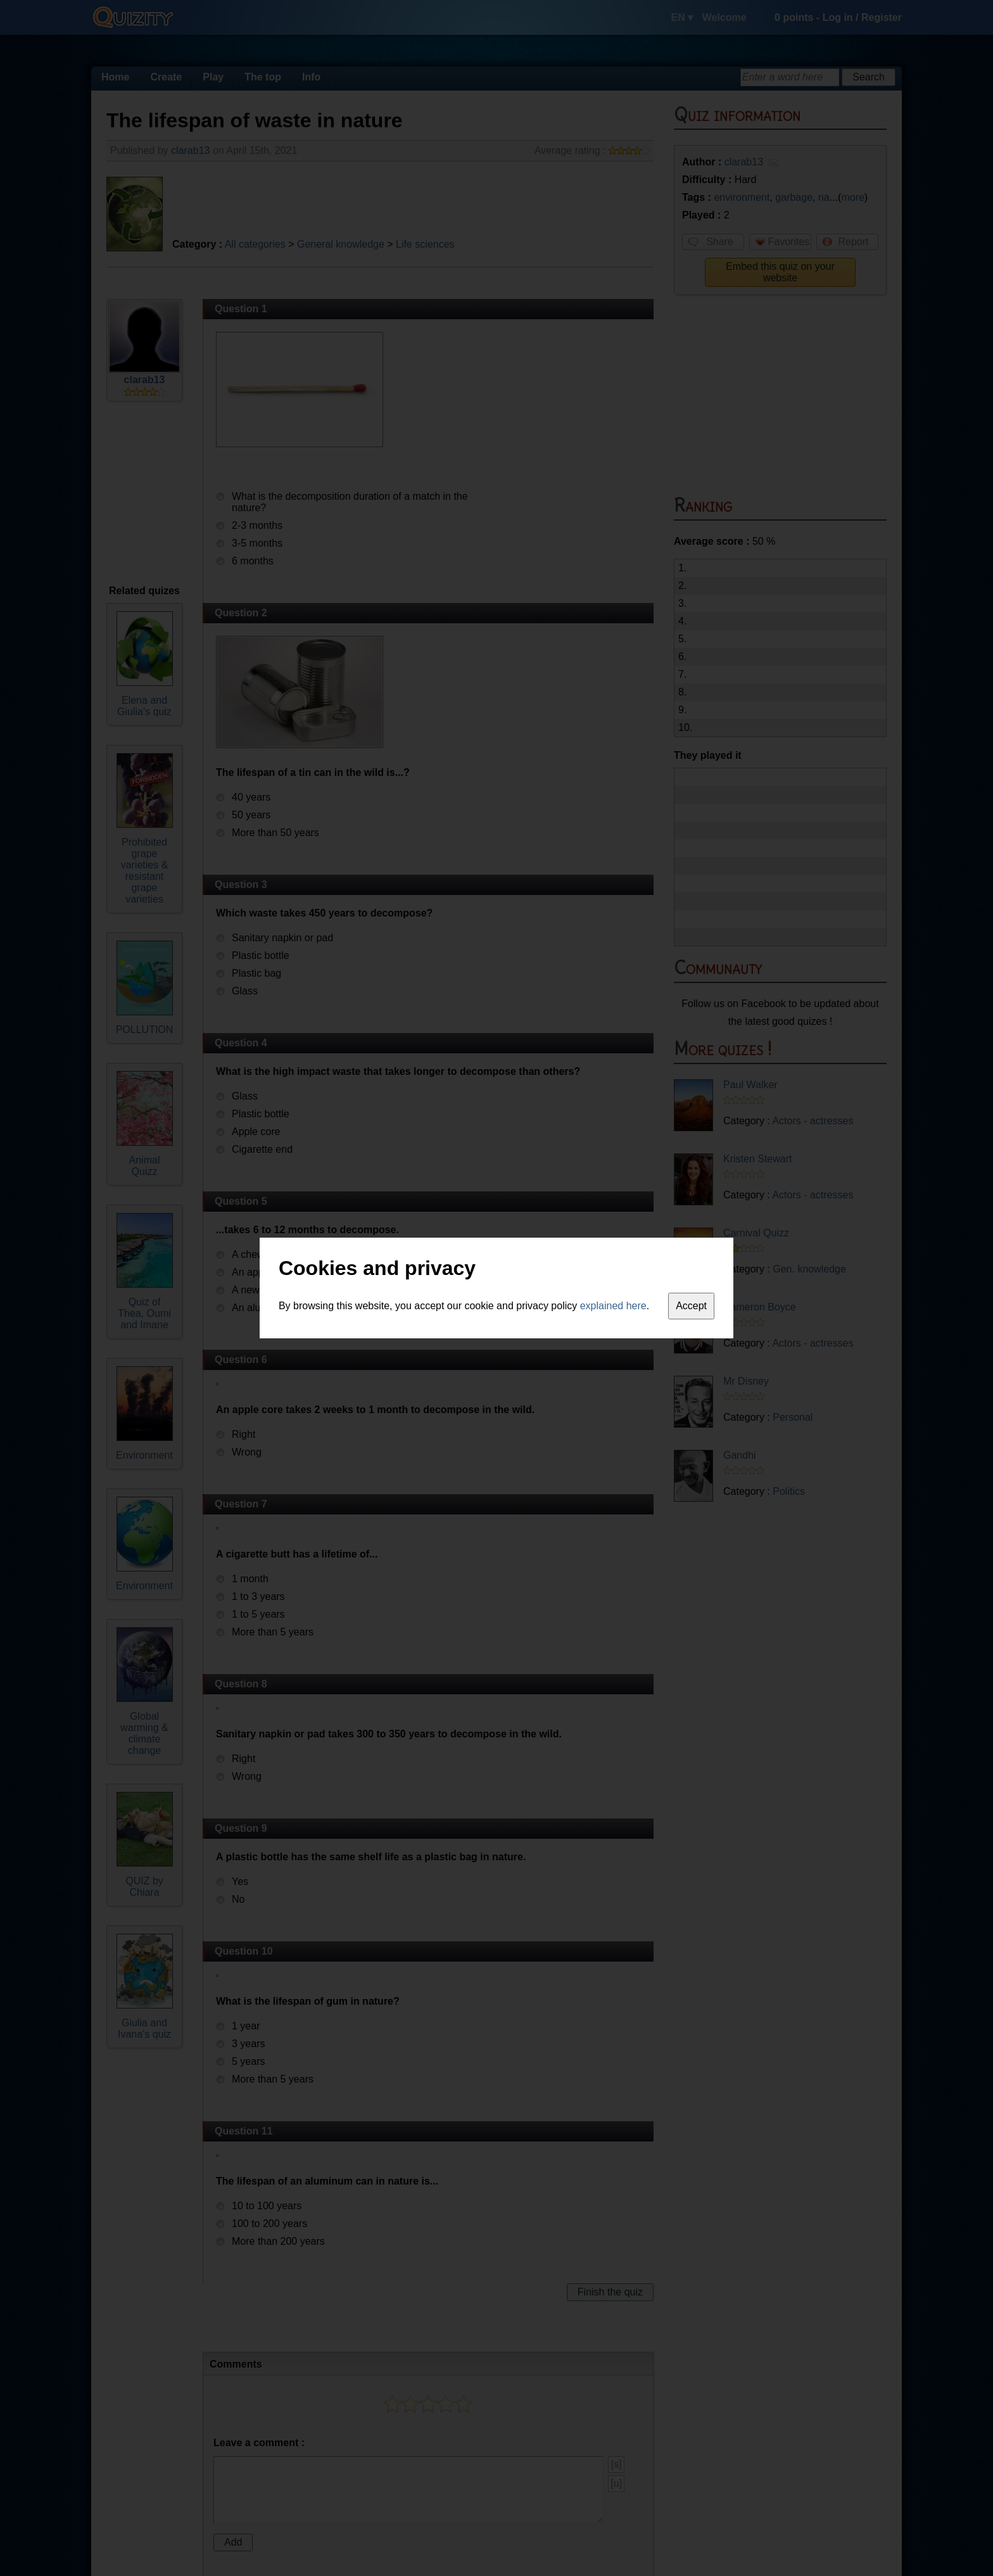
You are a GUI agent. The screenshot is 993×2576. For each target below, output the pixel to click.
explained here (613, 1305)
